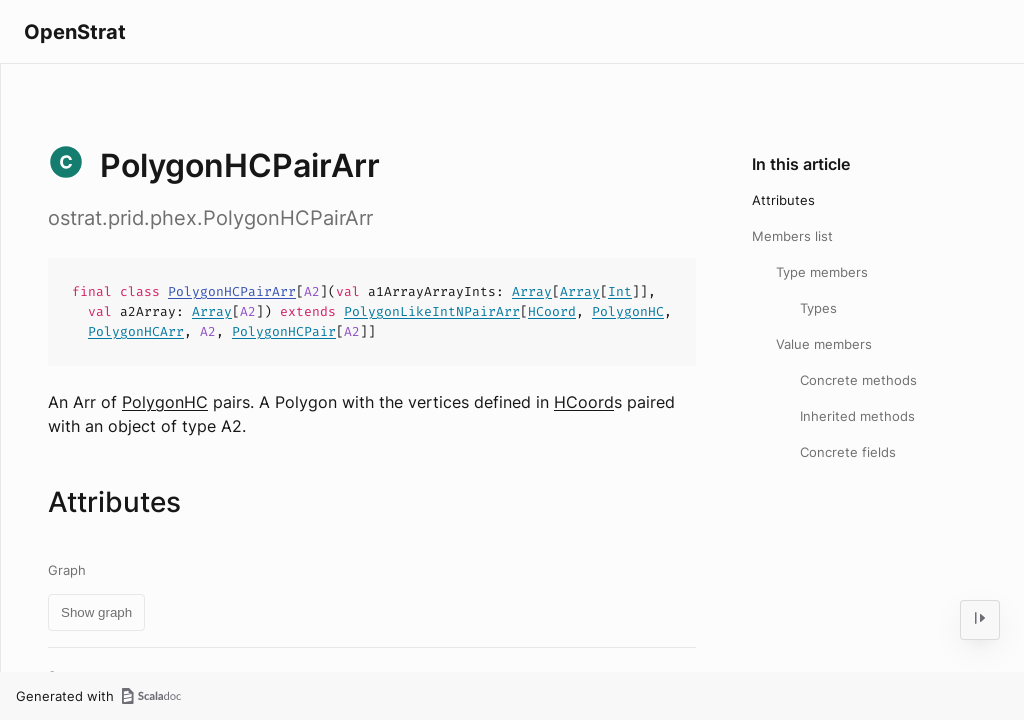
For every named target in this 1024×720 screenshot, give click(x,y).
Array (532, 291)
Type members (822, 272)
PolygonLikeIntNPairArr (432, 311)
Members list (792, 236)
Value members (824, 344)
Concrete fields (848, 452)
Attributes (783, 200)
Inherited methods (857, 416)
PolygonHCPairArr (232, 291)
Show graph (96, 612)
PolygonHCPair (284, 331)
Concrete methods (858, 380)
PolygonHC (628, 311)
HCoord (552, 311)
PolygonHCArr (136, 331)
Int (620, 291)
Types (818, 308)
